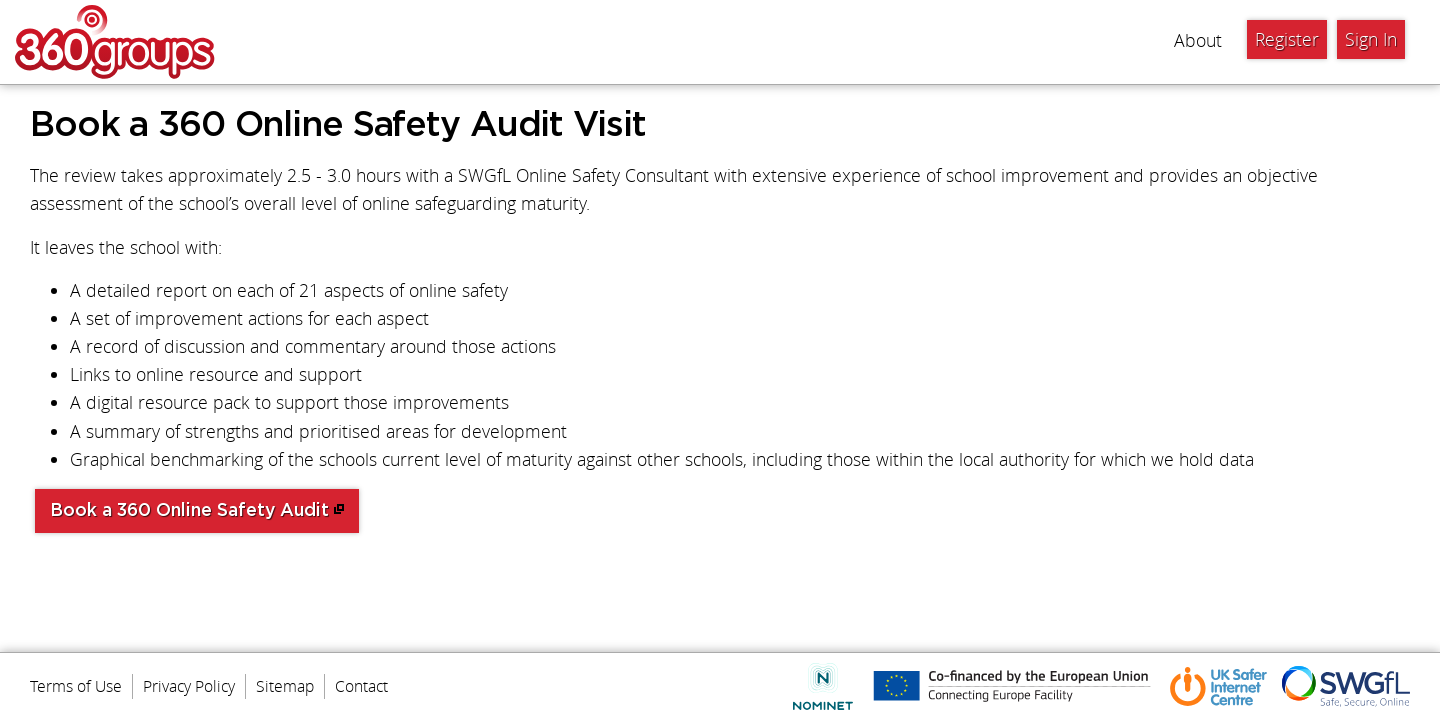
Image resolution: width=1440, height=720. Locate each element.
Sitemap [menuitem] (285, 686)
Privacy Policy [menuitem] (189, 686)
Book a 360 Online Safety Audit (189, 511)
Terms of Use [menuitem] (76, 686)
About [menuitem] (1198, 40)
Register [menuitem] (1287, 39)
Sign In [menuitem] (1371, 39)
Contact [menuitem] (361, 686)
